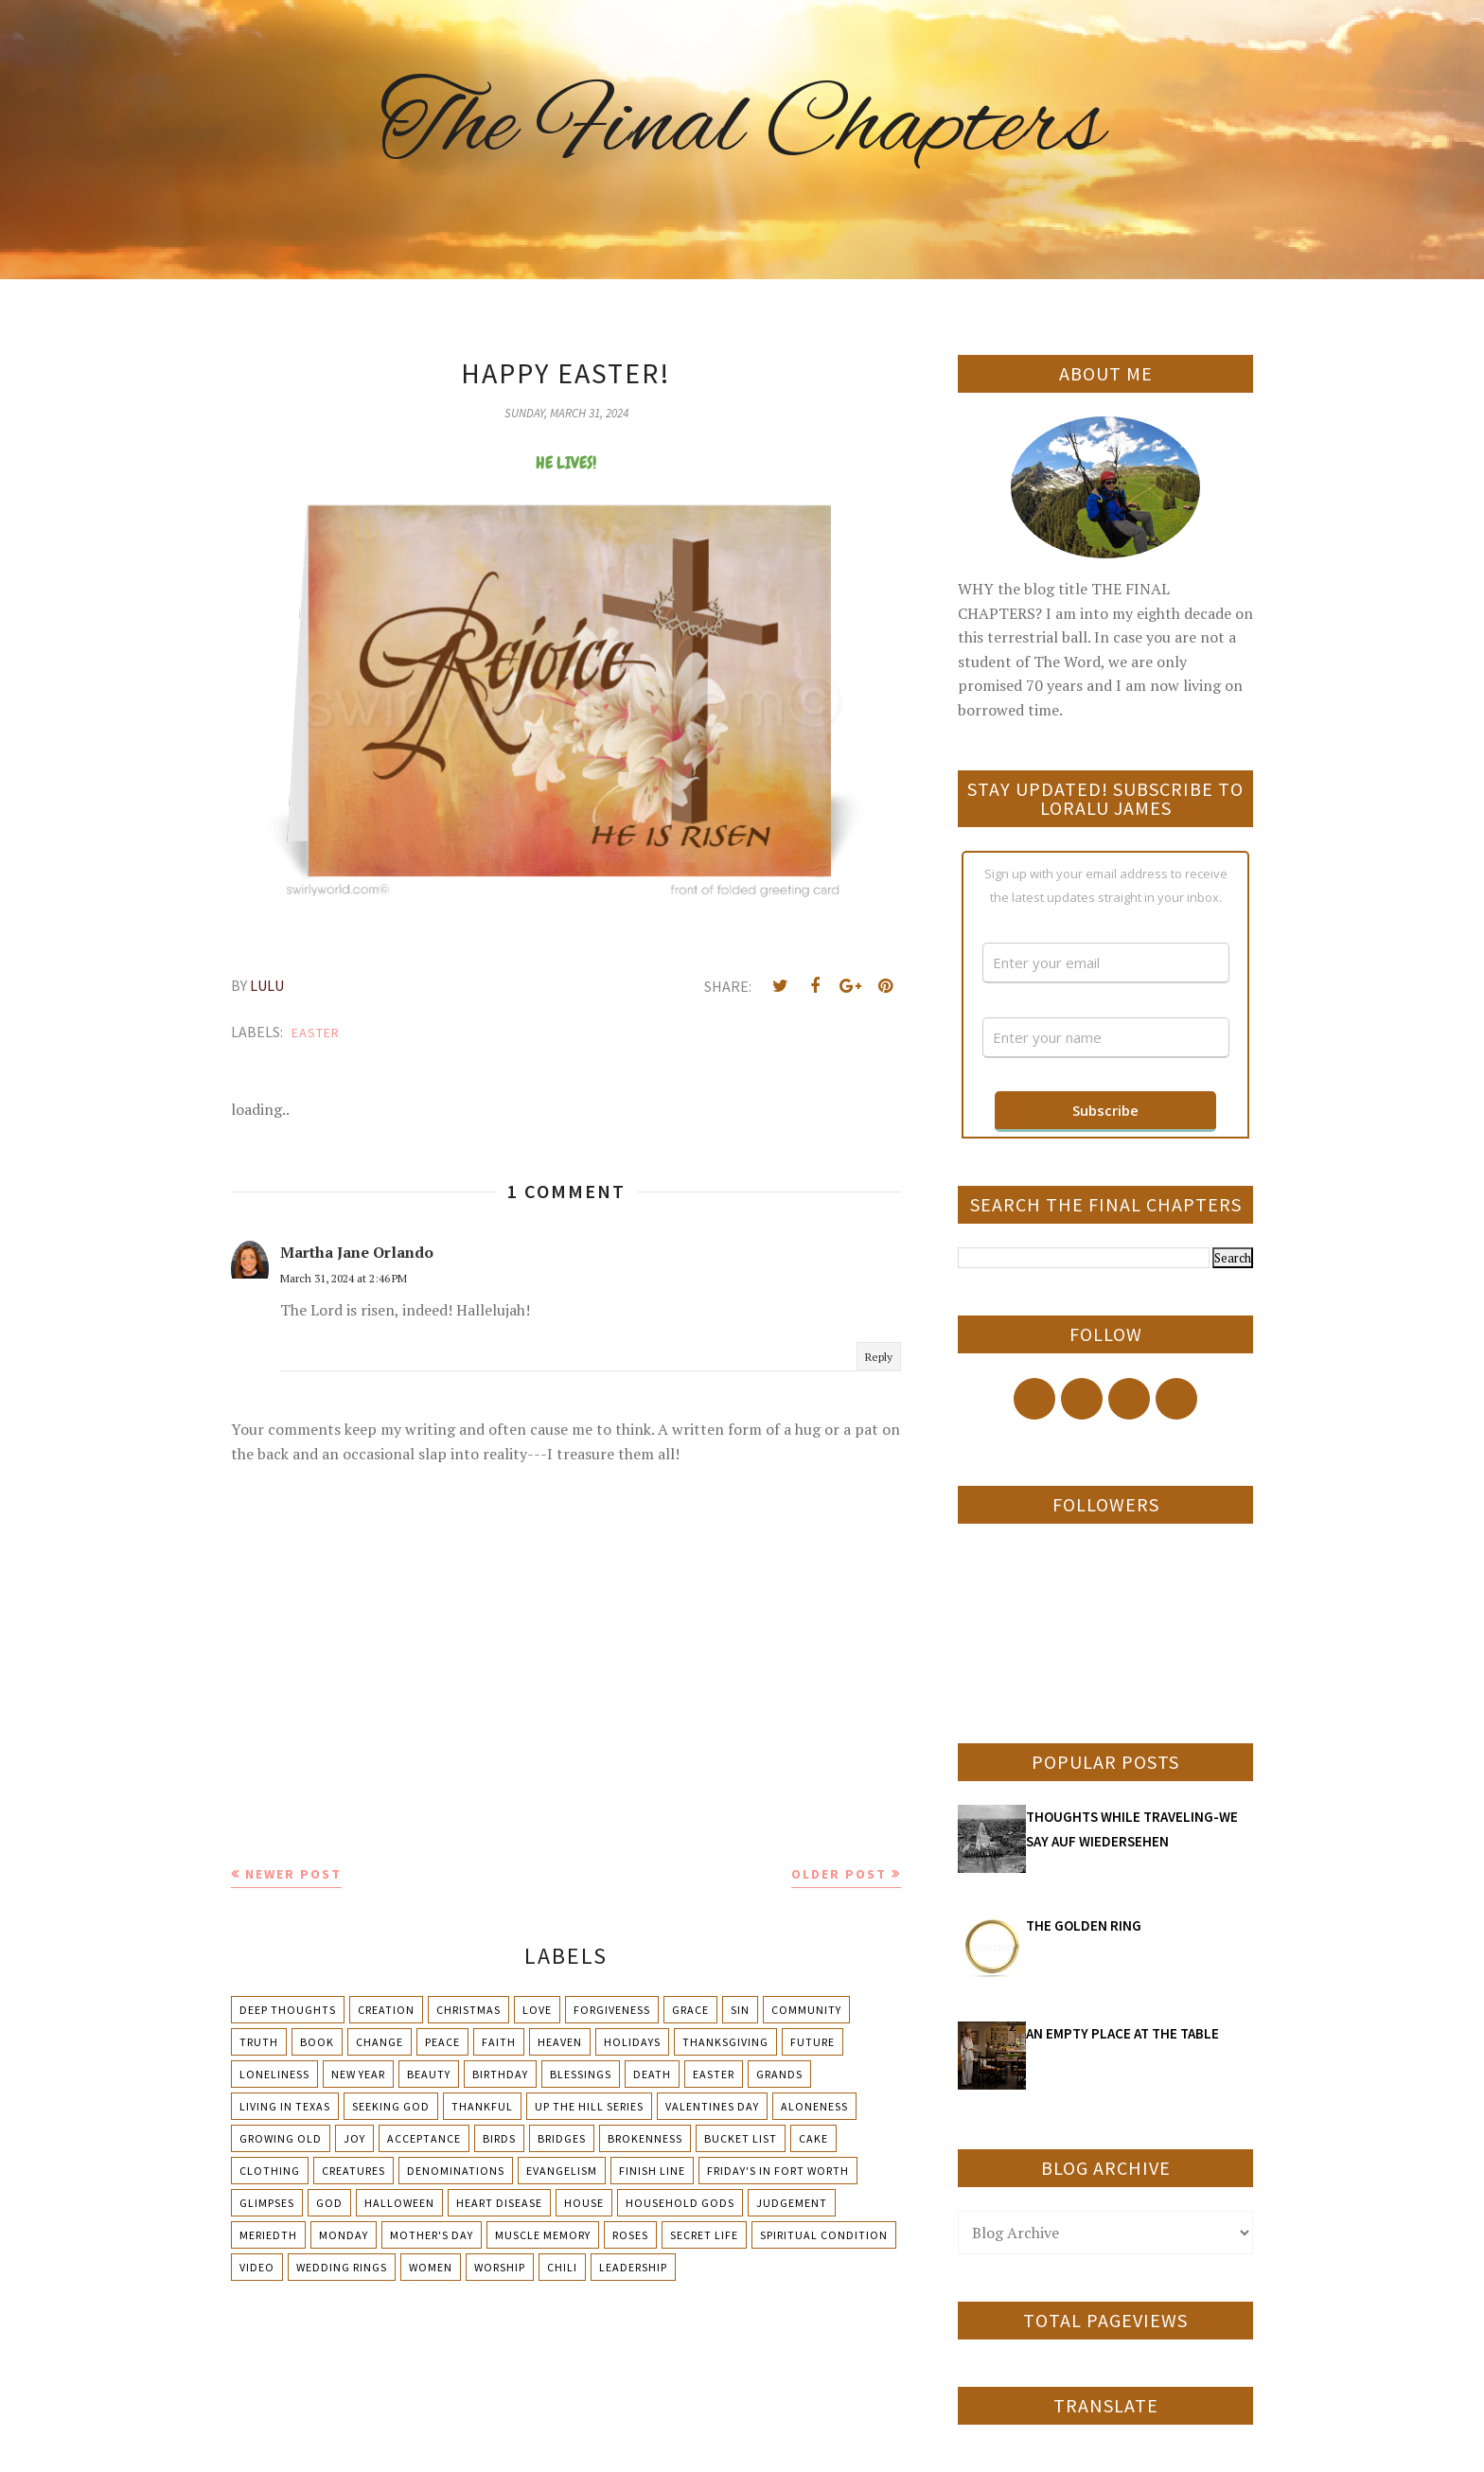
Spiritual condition (824, 2235)
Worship (499, 2267)
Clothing (269, 2170)
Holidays (632, 2042)
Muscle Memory (543, 2235)
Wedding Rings (341, 2267)
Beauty (428, 2074)
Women (430, 2267)
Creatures (353, 2170)
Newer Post (293, 1873)
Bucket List (740, 2138)
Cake (813, 2138)
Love (537, 2010)
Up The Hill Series (589, 2106)
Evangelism (561, 2170)
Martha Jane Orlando (356, 1252)
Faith (499, 2042)
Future (812, 2042)
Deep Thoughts (287, 2010)
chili (562, 2267)
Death (652, 2074)
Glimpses (266, 2203)
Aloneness (814, 2106)
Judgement (791, 2203)
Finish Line (652, 2170)
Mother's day (431, 2235)
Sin (740, 2010)
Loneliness (274, 2074)
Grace (690, 2010)
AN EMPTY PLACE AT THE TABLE (1122, 2033)
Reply (878, 1357)
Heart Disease (499, 2203)
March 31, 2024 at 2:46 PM (343, 1278)
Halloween (399, 2203)
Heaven (560, 2042)
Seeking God (391, 2106)
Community (806, 2010)
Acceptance (424, 2138)
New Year (358, 2074)
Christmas (468, 2010)
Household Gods (680, 2203)
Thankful (482, 2106)
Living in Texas (284, 2106)
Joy (354, 2138)
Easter (316, 1032)
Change (379, 2042)
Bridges (562, 2138)
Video (256, 2267)
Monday (343, 2235)
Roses (630, 2235)
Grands (779, 2074)
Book (317, 2042)
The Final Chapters (742, 127)
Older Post (839, 1873)
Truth (258, 2042)
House (584, 2203)
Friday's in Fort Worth (778, 2170)
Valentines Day (712, 2106)
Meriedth (268, 2235)
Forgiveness (612, 2010)
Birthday (500, 2074)
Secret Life (704, 2235)
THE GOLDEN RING (1083, 1925)
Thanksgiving (725, 2042)
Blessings (580, 2074)
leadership (633, 2267)
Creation (386, 2010)
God (329, 2203)
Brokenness (645, 2138)
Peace (442, 2042)
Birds (499, 2138)
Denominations (455, 2170)
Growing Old (280, 2138)
